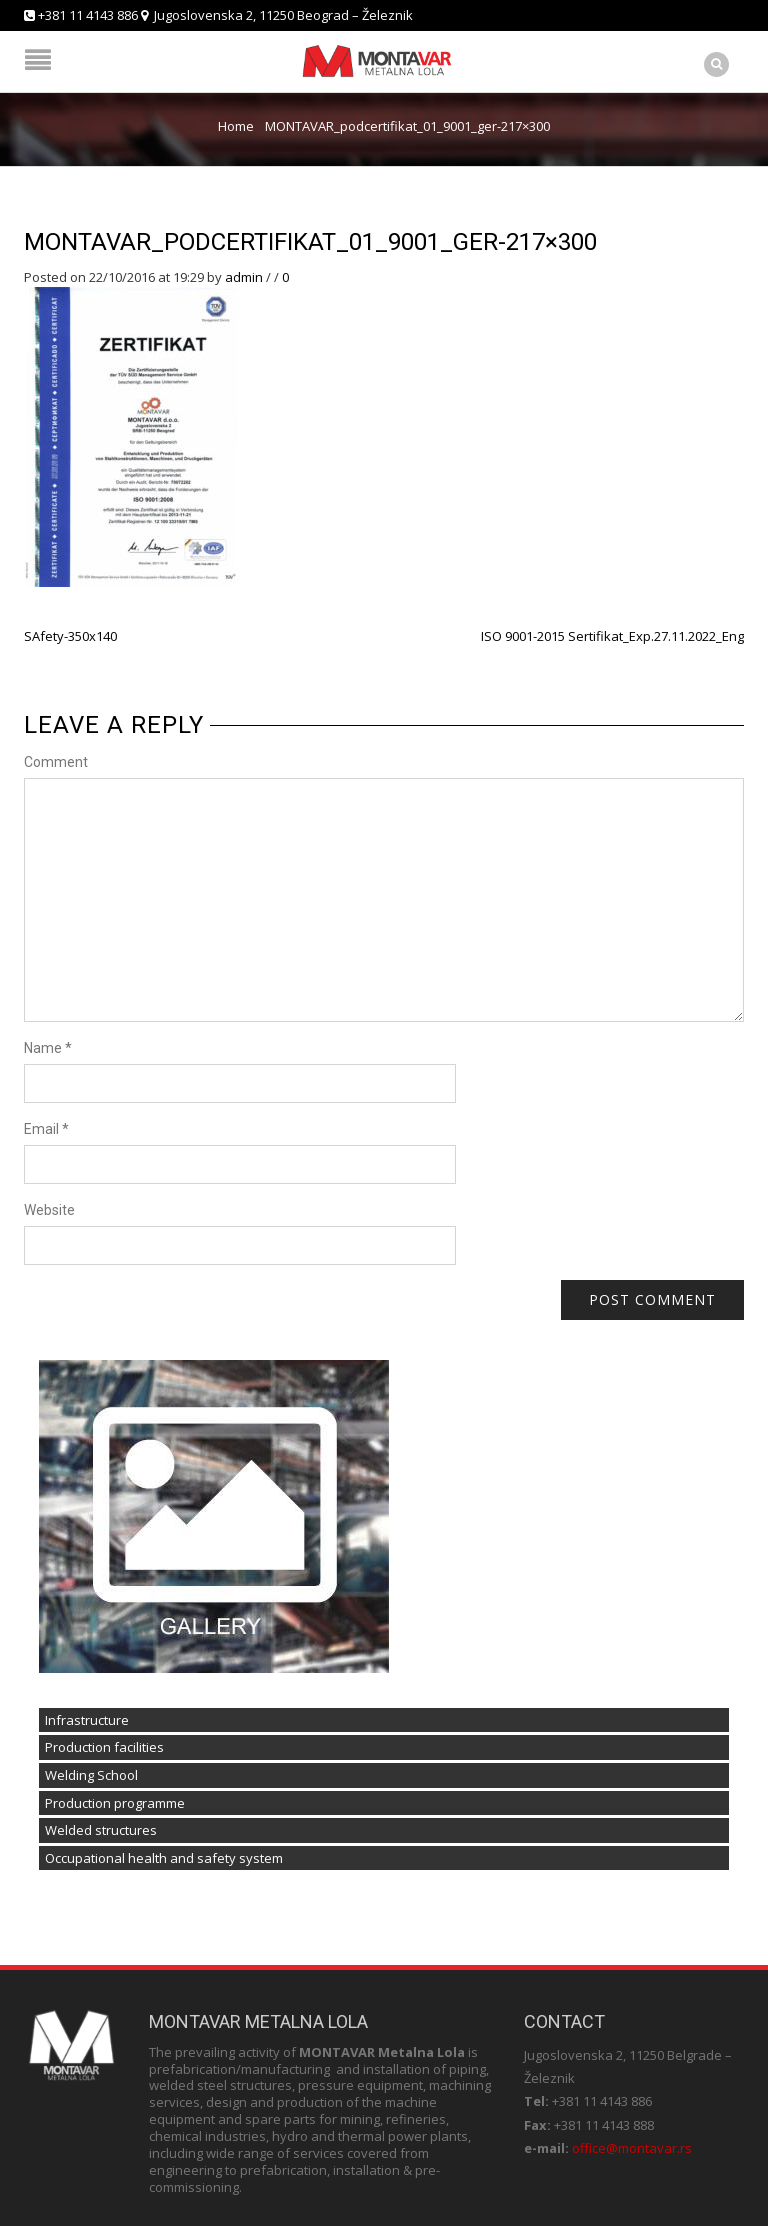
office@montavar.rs (632, 2148)
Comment (56, 762)
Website (49, 1210)
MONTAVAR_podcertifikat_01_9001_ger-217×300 (310, 242)
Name (48, 1048)
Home (236, 126)
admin (244, 277)
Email (46, 1129)
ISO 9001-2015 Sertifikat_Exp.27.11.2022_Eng (612, 636)
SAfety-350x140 (70, 636)
